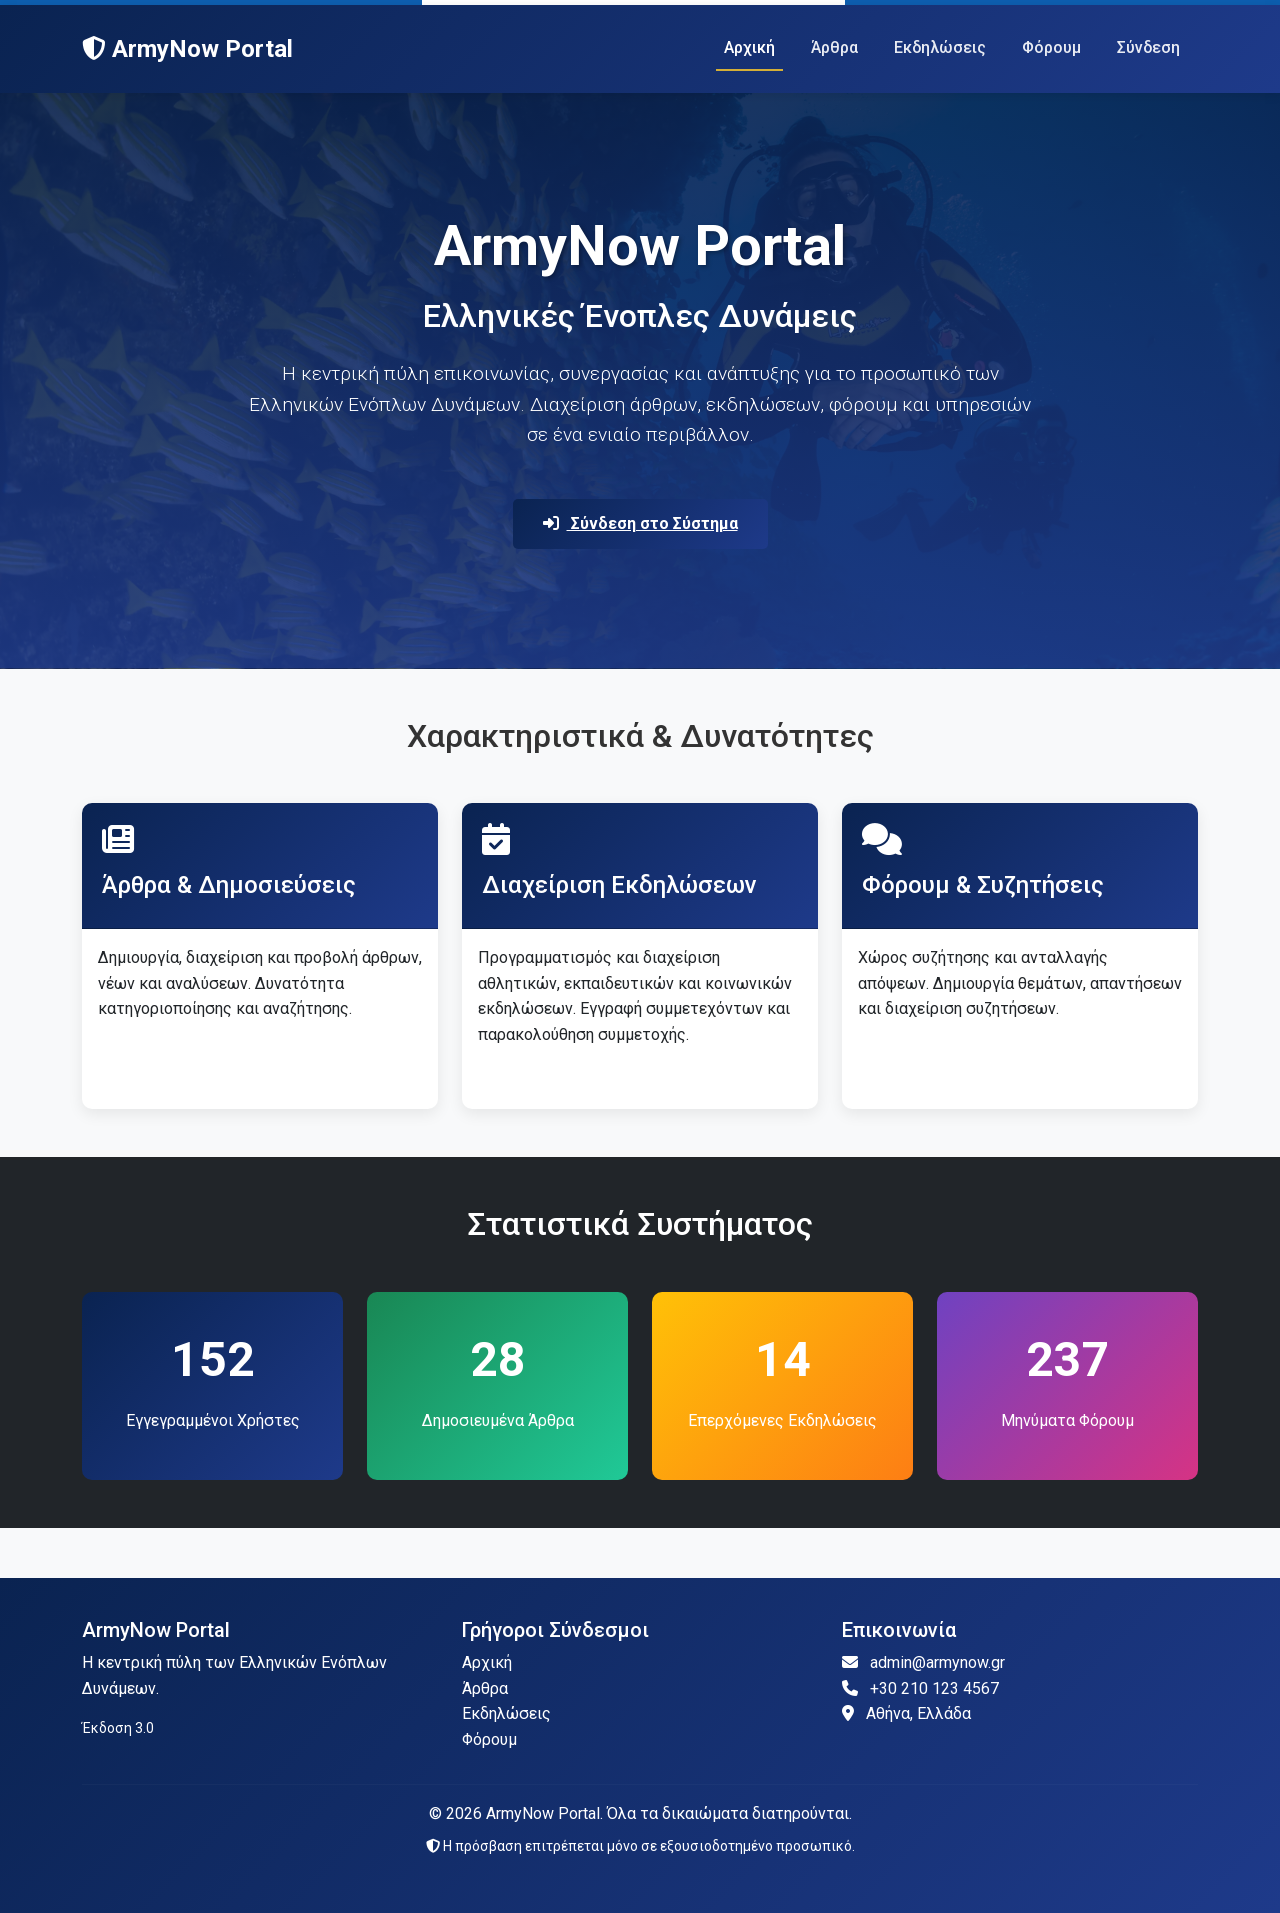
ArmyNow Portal (187, 49)
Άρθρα (834, 47)
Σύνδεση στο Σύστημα (640, 523)
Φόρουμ (1051, 47)
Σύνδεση (1148, 47)
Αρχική (749, 47)
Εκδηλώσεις (940, 47)
